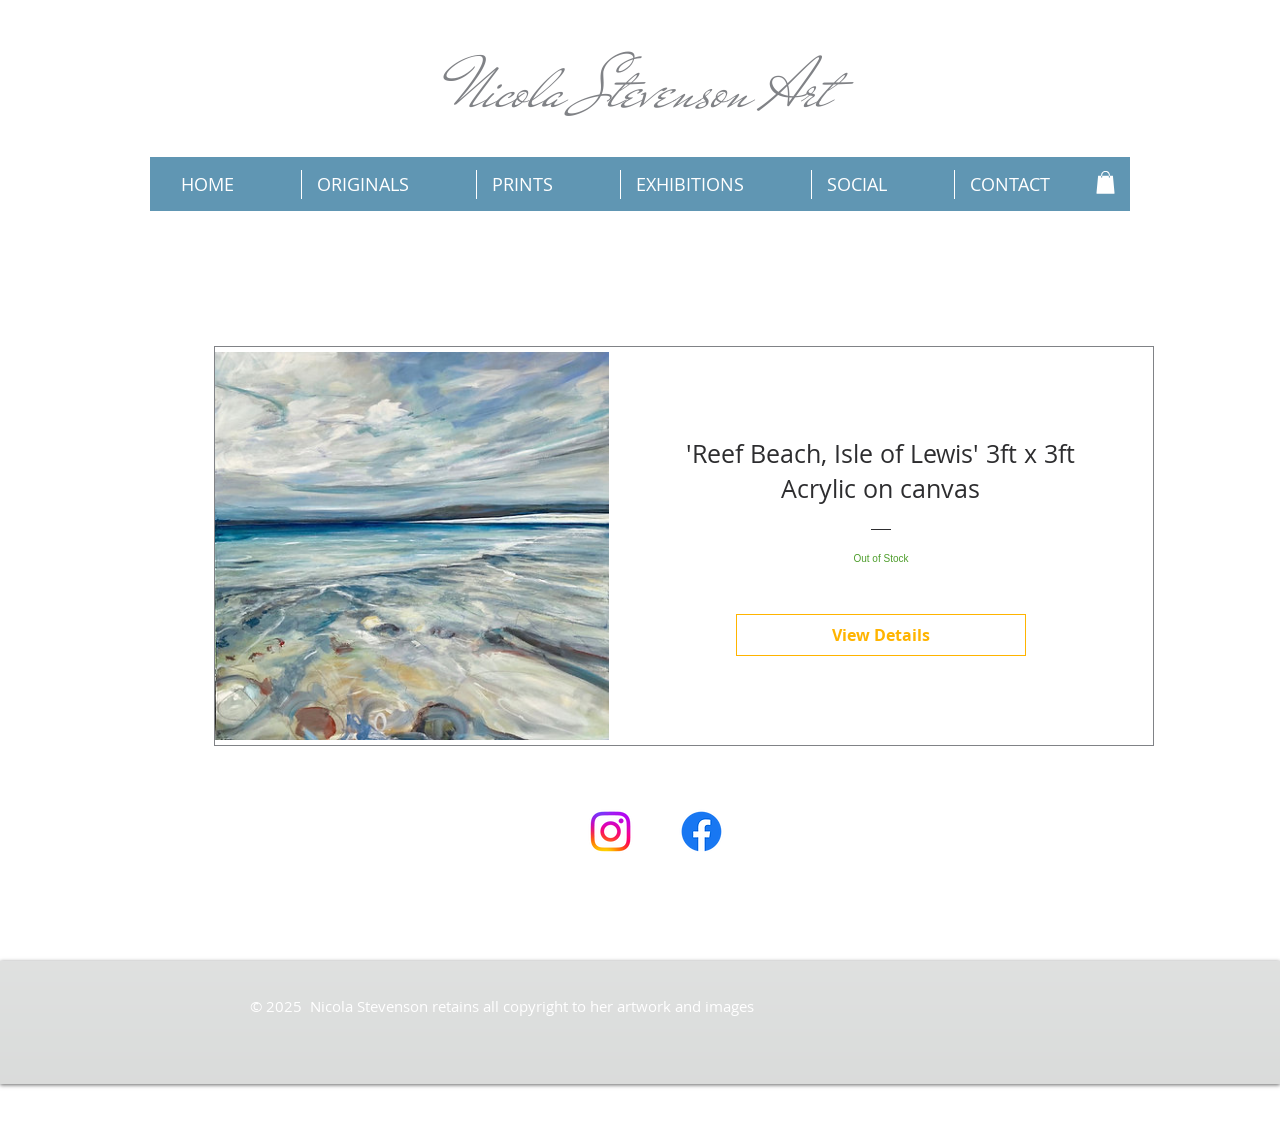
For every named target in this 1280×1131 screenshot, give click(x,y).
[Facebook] (701, 831)
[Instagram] (610, 831)
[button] (1105, 182)
